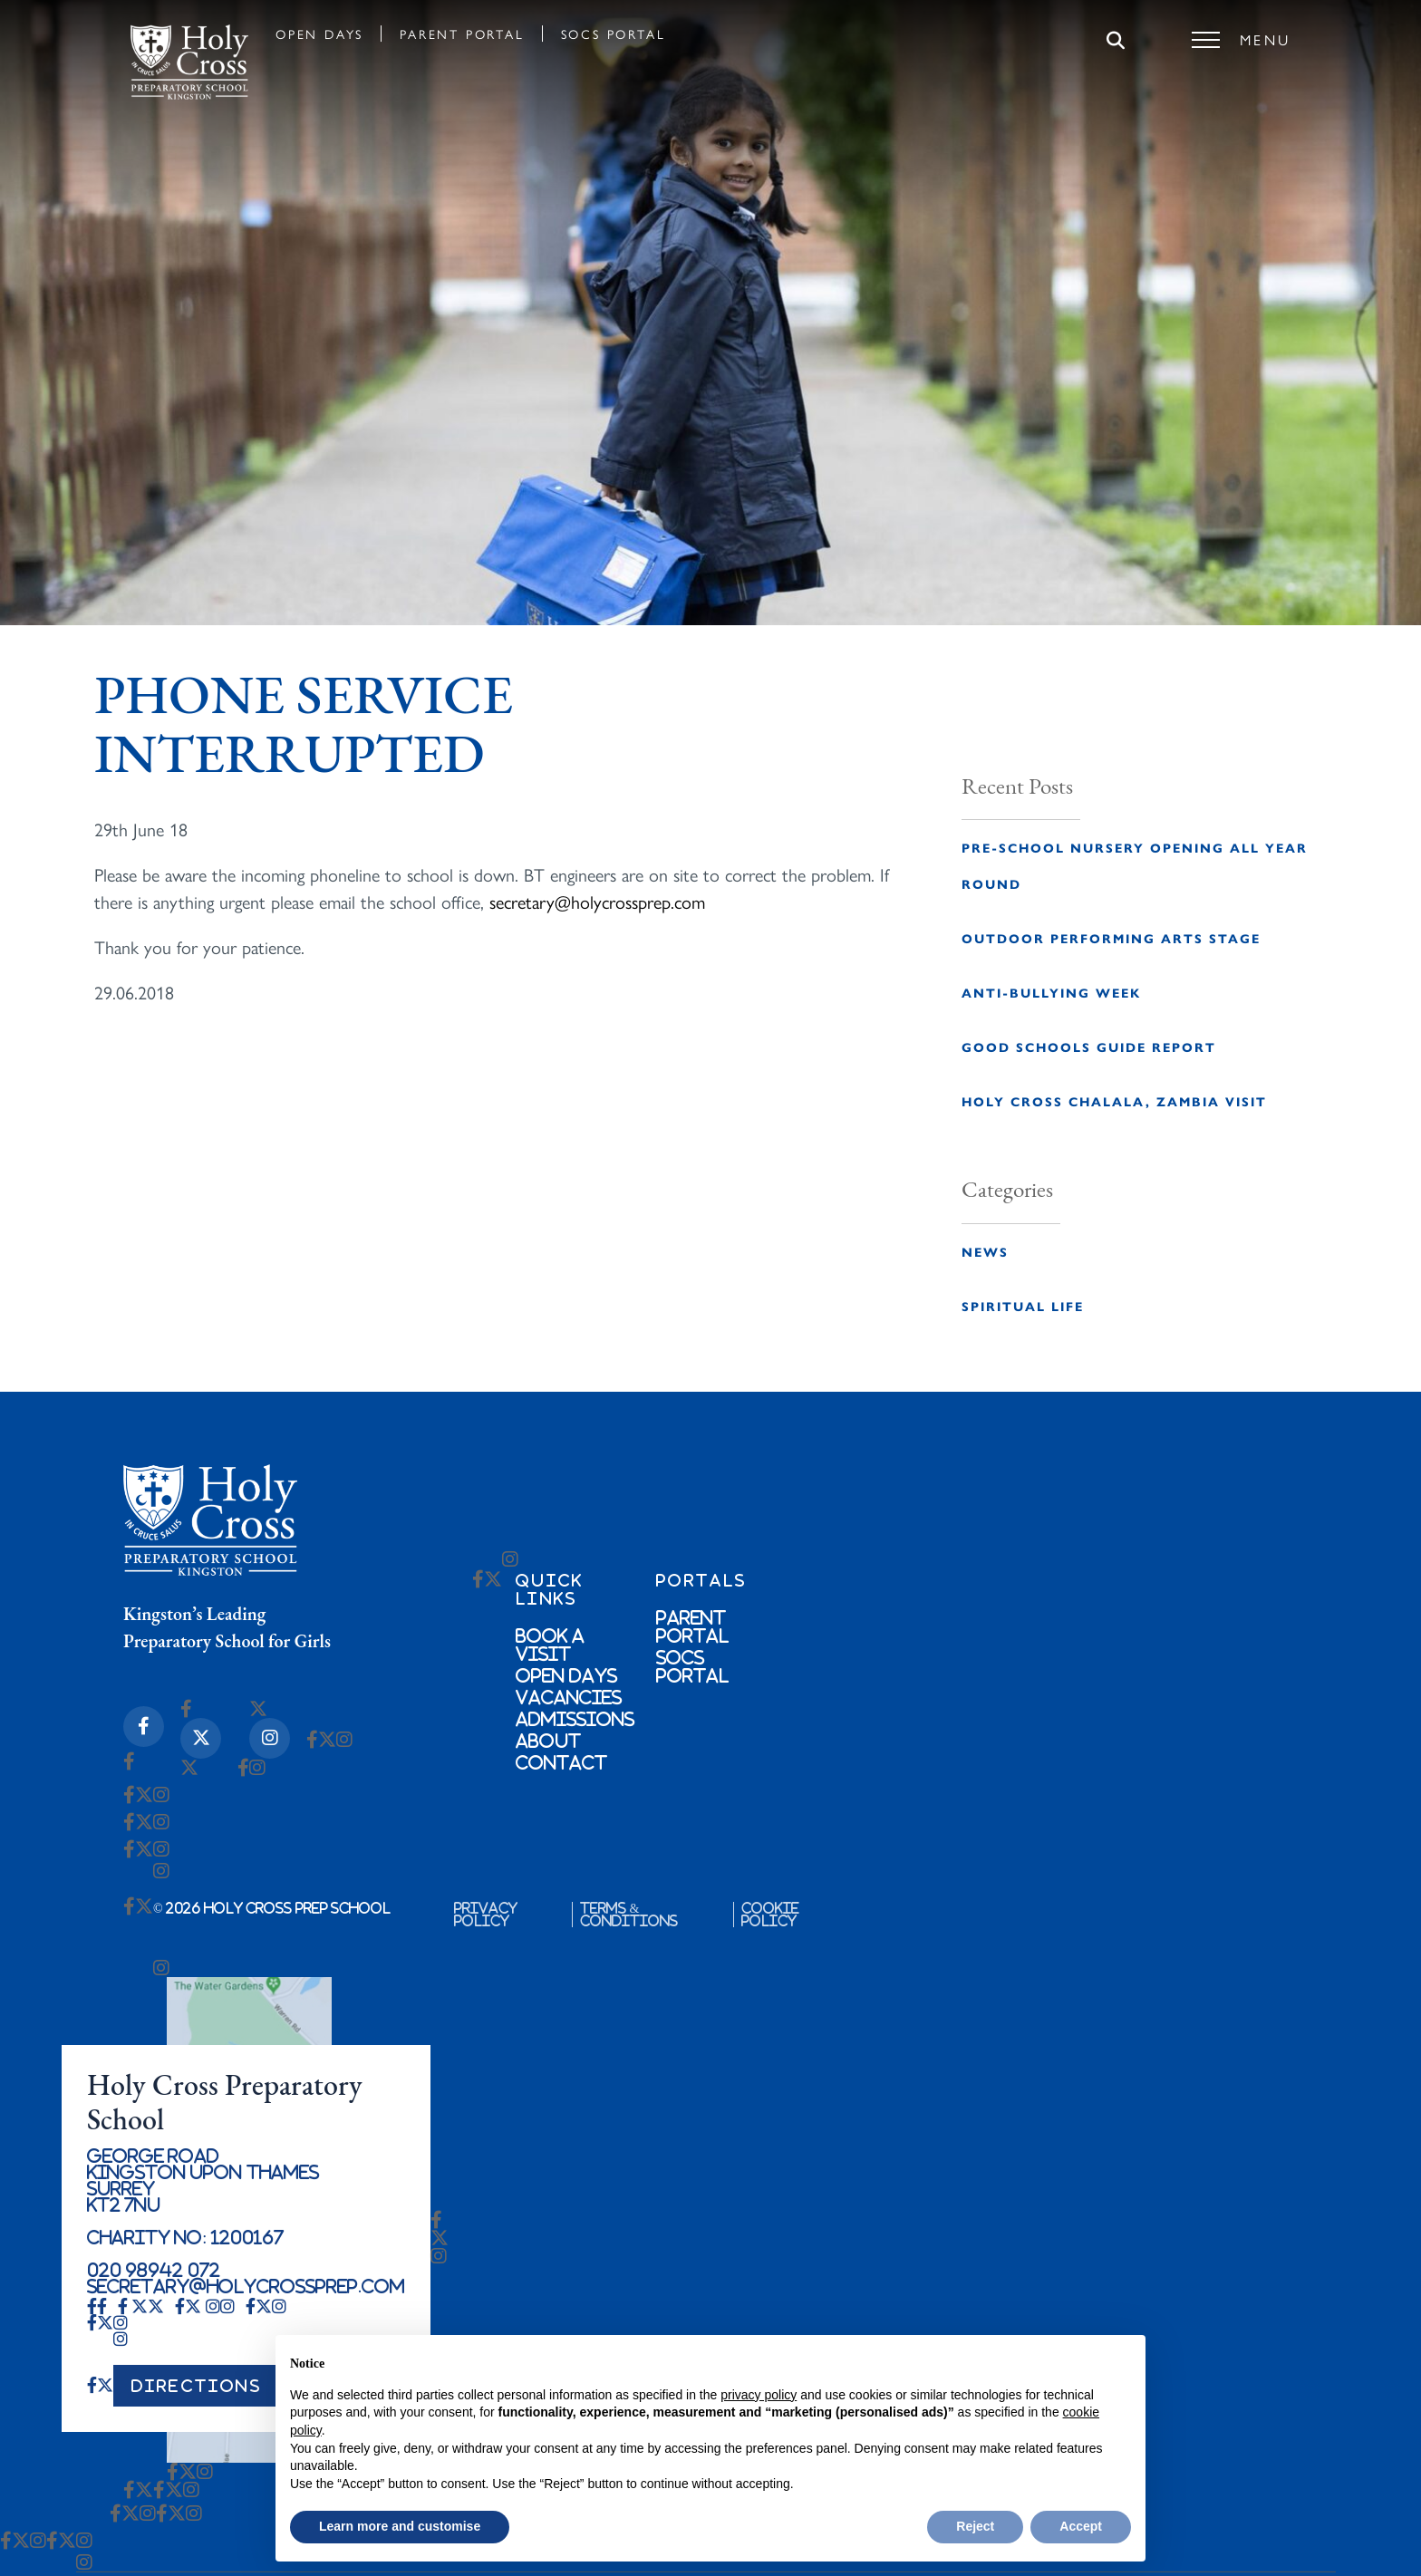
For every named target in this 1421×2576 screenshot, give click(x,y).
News (985, 1251)
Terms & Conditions (629, 1914)
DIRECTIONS (196, 2385)
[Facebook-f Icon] (143, 1726)
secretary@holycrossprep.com (597, 901)
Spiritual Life (1023, 1306)
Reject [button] (975, 2526)
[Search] (1116, 42)
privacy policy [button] (758, 2395)
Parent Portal (462, 34)
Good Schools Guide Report (1089, 1046)
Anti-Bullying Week (1051, 992)
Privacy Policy (485, 1914)
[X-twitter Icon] (200, 1738)
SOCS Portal (613, 34)
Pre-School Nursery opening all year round (1135, 865)
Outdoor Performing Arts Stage (1111, 938)
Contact (561, 1762)
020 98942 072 (153, 2270)
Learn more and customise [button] (399, 2526)
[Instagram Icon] (269, 1738)
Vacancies (569, 1697)
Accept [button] (1080, 2526)
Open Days (319, 34)
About (548, 1740)
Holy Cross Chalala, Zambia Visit (1114, 1101)
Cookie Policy (770, 1914)
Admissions (575, 1719)
